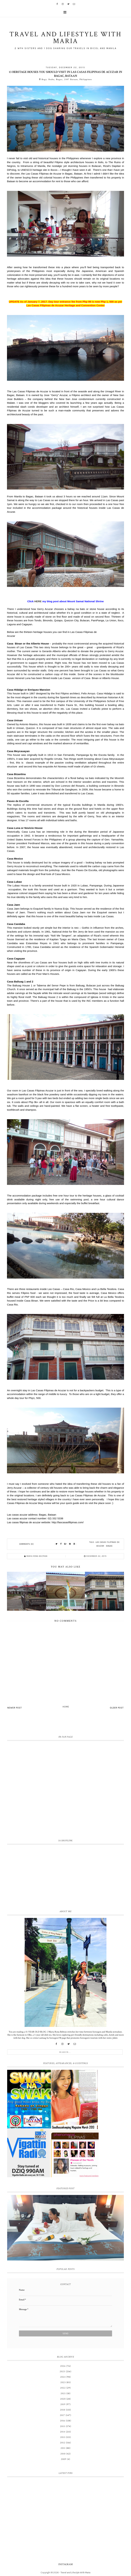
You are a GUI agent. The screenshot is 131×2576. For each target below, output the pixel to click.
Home (66, 1706)
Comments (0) (26, 1544)
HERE (38, 601)
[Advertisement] (65, 1876)
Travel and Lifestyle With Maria (75, 2572)
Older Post (117, 1707)
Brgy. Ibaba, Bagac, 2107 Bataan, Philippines (67, 79)
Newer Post (14, 1707)
